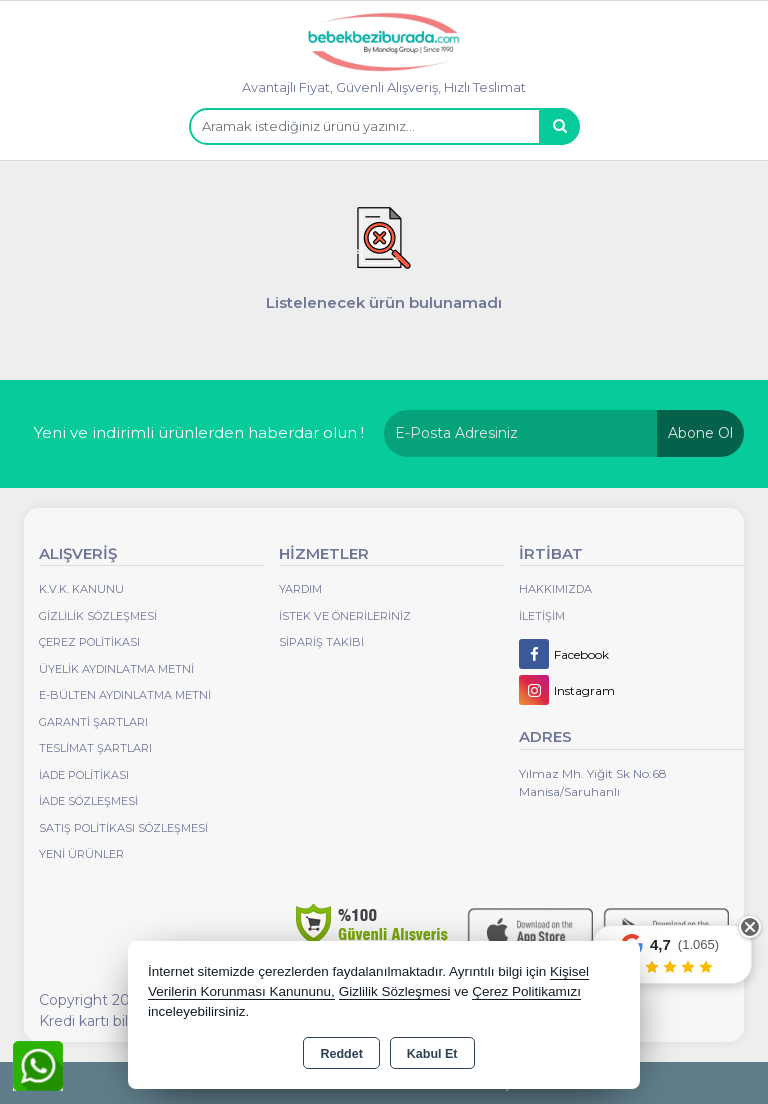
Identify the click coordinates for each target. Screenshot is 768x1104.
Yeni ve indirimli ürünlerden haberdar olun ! (199, 432)
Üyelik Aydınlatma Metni (116, 669)
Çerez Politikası (89, 642)
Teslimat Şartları (95, 748)
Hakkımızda (555, 589)
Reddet (341, 1054)
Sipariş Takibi (321, 642)
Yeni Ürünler (81, 854)
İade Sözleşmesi (88, 801)
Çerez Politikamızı (526, 991)
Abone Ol (700, 433)
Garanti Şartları (93, 722)
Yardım (300, 589)
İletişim (542, 616)
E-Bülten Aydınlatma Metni (125, 695)
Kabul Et (432, 1054)
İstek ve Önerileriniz (345, 616)
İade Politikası (84, 775)
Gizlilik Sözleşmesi (98, 616)
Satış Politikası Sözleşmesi (123, 828)
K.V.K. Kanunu (81, 589)
